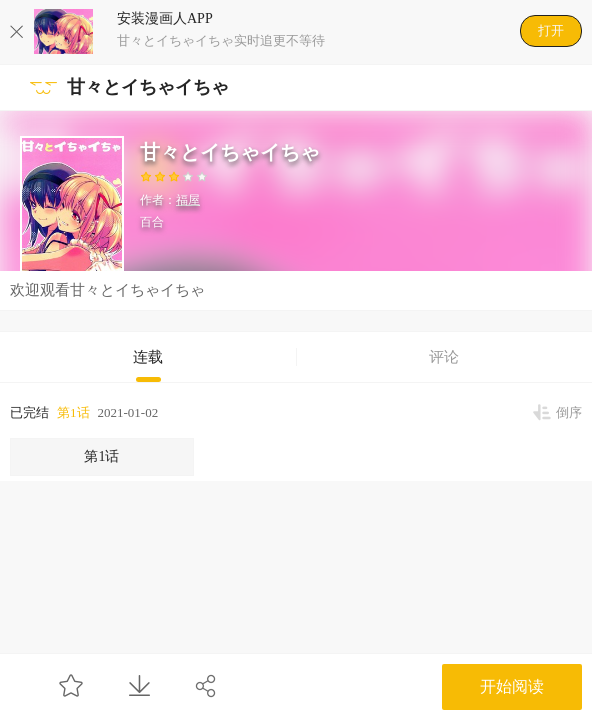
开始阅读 (512, 686)
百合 (152, 222)
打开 (551, 30)
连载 (148, 357)
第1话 (73, 412)
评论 (444, 357)
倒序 (569, 412)
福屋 (188, 200)
